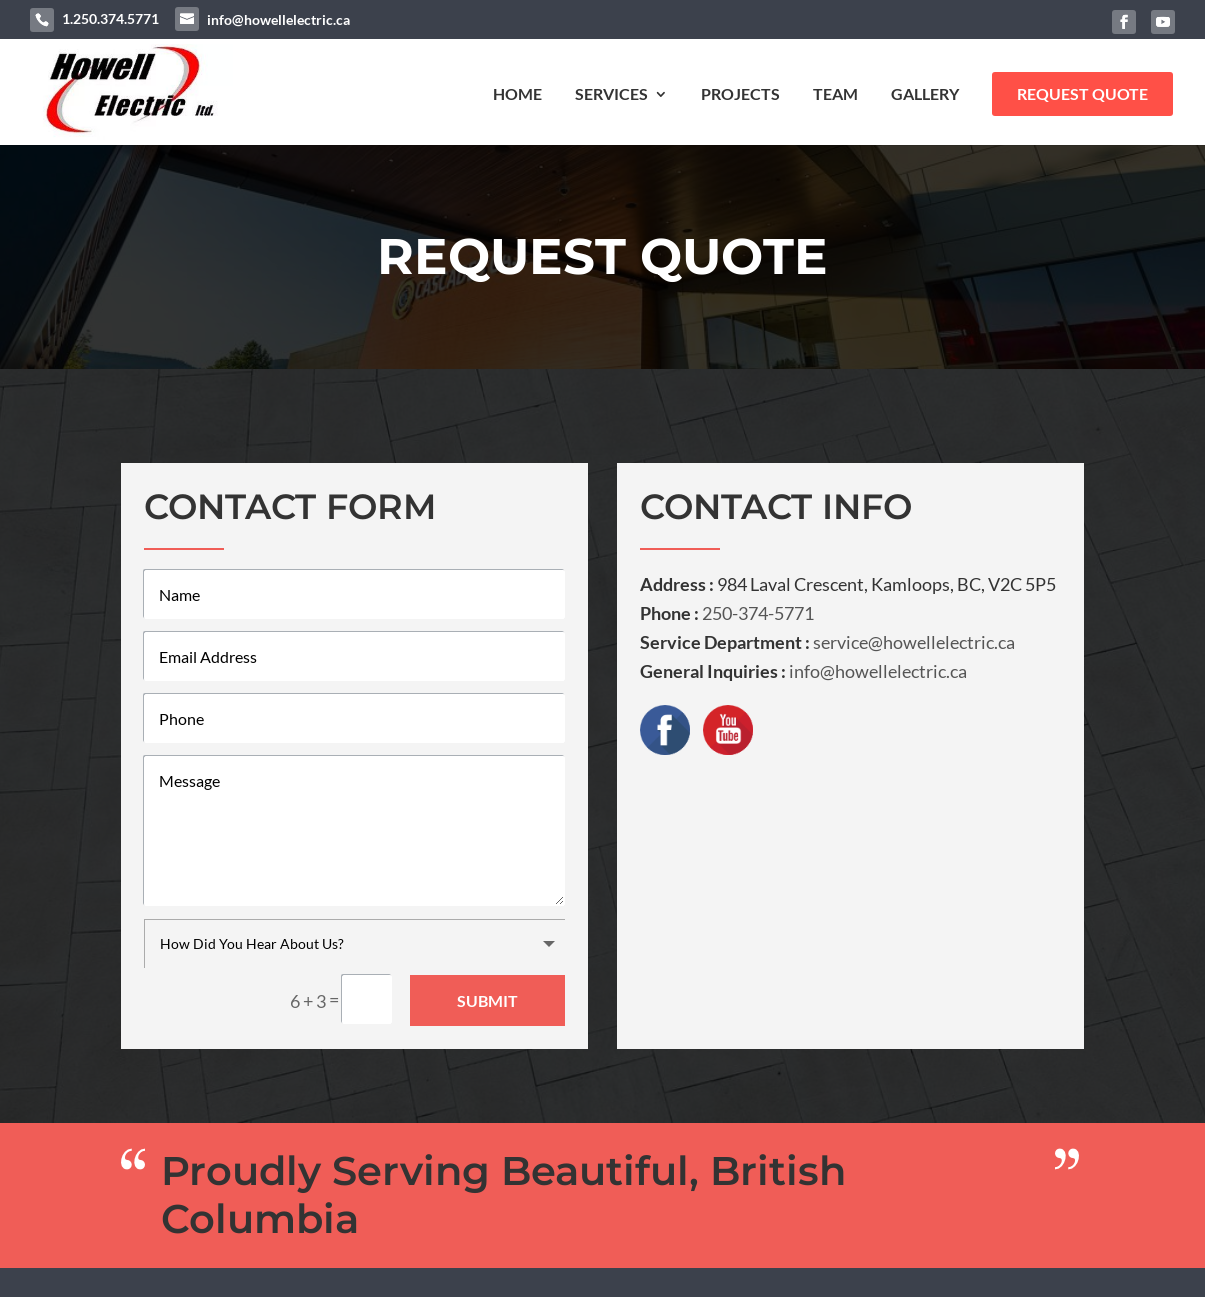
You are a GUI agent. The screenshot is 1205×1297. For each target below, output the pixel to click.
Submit (487, 999)
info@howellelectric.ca (878, 671)
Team (835, 95)
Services (611, 95)
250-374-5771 (758, 613)
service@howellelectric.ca (914, 642)
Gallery (925, 95)
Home (517, 95)
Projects (740, 95)
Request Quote (1082, 93)
